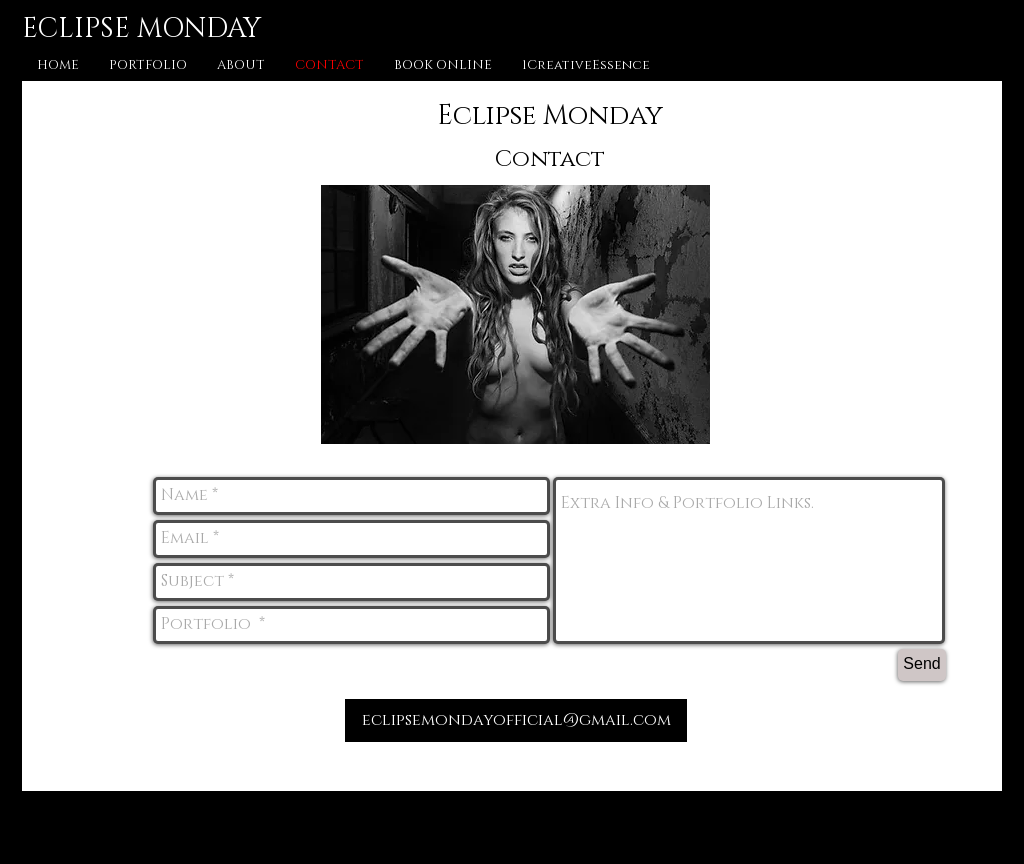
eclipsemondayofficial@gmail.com (516, 720)
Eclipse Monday (550, 116)
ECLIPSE (76, 29)
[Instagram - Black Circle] (551, 825)
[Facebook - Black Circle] (502, 825)
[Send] (922, 665)
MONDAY (195, 29)
